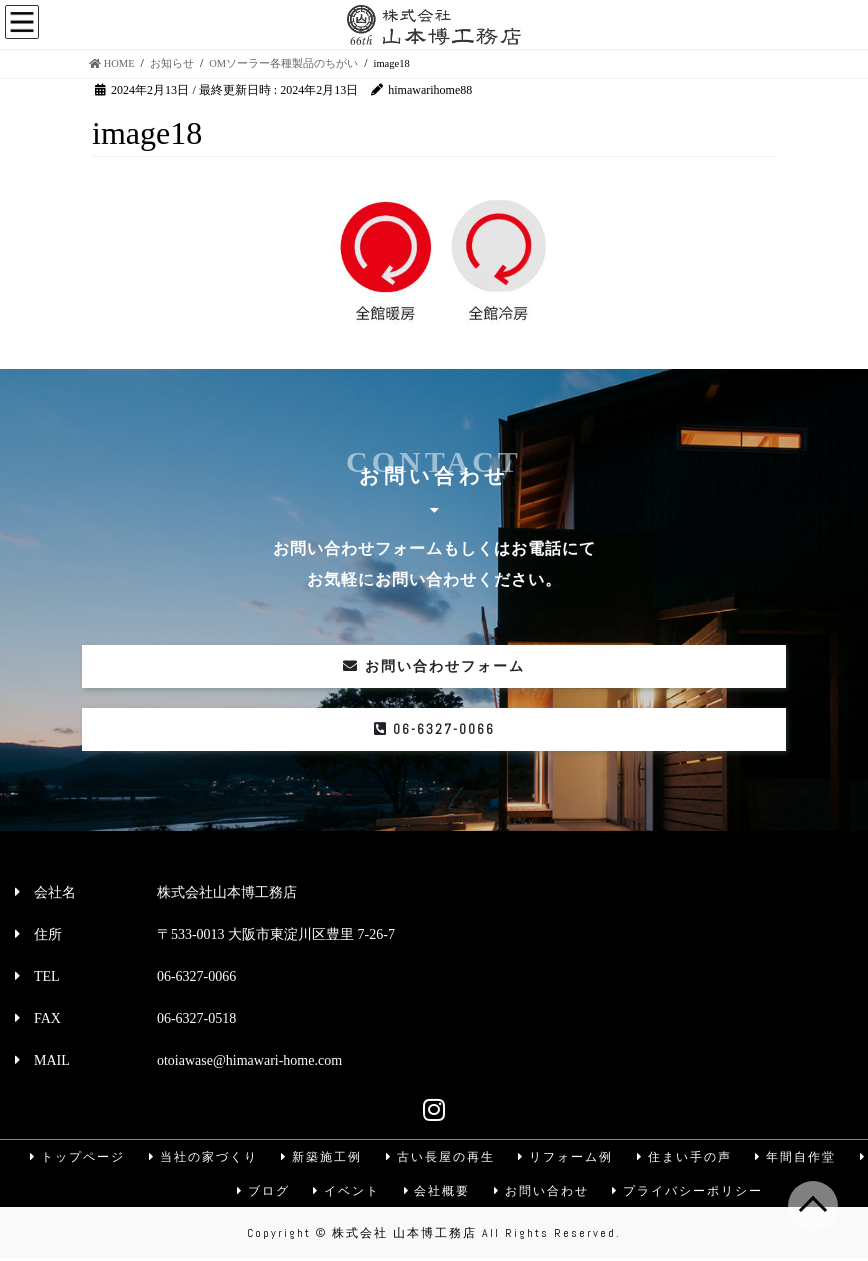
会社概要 (437, 1192)
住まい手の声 (686, 1157)
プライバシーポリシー (690, 1192)
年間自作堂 (798, 1157)
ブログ (261, 1192)
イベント (346, 1192)
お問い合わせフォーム (434, 666)
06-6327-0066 (434, 729)
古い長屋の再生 (440, 1157)
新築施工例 (320, 1157)
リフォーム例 (566, 1157)
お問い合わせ (543, 1192)
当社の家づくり (201, 1157)
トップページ (74, 1157)
